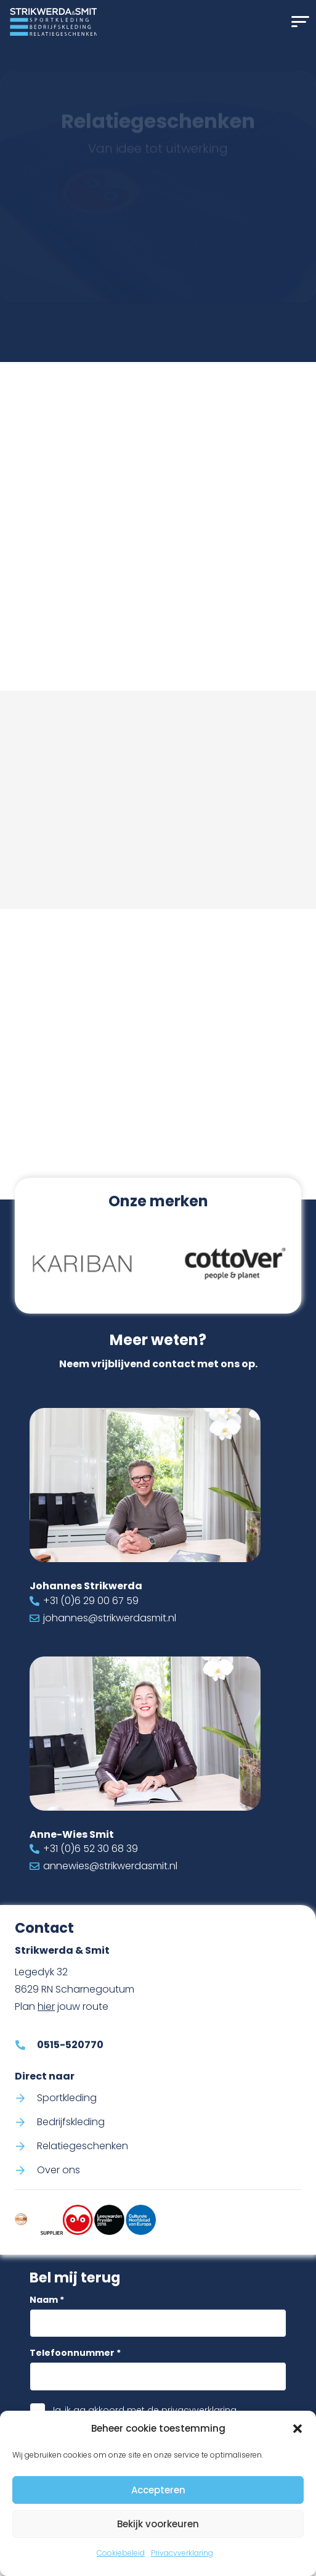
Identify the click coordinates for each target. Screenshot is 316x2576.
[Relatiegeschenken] (26, 2146)
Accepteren (158, 2489)
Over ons (58, 2170)
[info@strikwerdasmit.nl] (122, 617)
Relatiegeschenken (82, 2146)
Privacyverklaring (182, 2553)
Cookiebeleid (121, 2553)
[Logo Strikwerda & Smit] (53, 22)
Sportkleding (67, 2097)
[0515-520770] (122, 600)
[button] (297, 2428)
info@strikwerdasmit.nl (198, 618)
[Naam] (158, 2323)
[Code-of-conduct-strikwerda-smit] (21, 2219)
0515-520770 (168, 600)
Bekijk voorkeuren (158, 2523)
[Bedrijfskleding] (26, 2121)
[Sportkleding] (26, 2097)
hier (46, 2006)
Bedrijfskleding (71, 2121)
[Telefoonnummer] (158, 2376)
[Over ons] (26, 2170)
